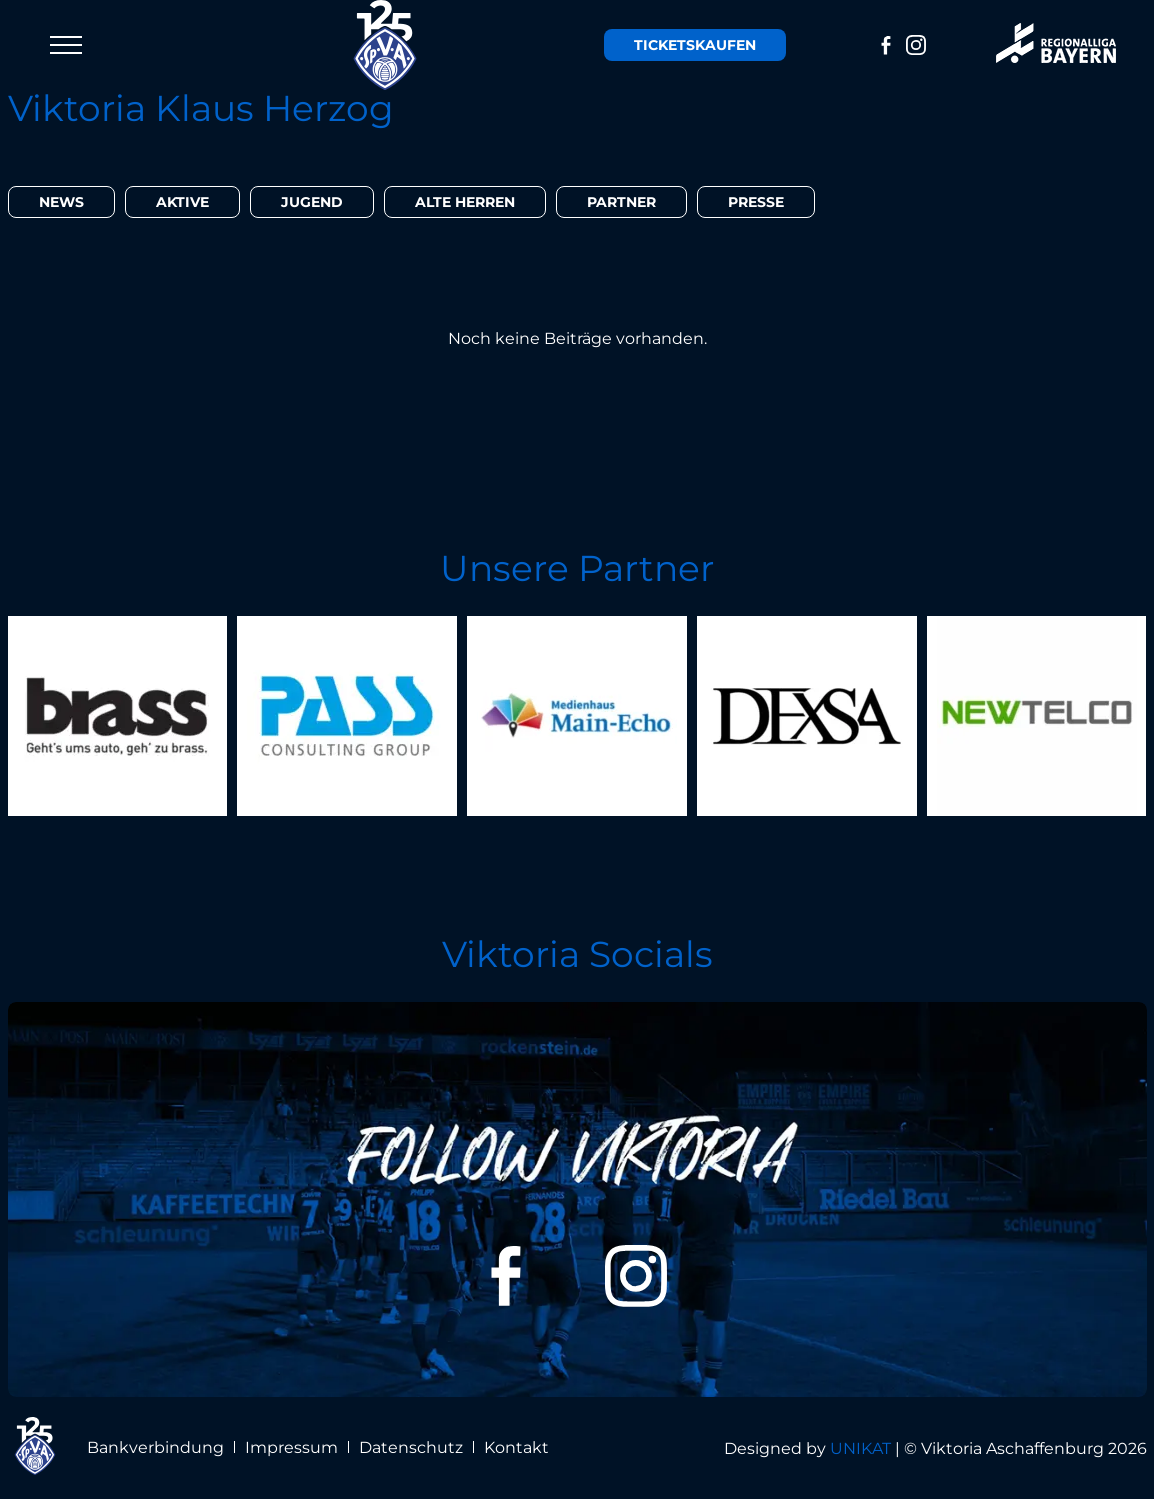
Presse (756, 202)
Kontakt (516, 1447)
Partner (621, 202)
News (61, 202)
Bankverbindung (155, 1447)
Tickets (695, 45)
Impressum (291, 1447)
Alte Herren (465, 202)
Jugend (312, 202)
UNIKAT (860, 1448)
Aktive (182, 202)
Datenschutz (411, 1447)
